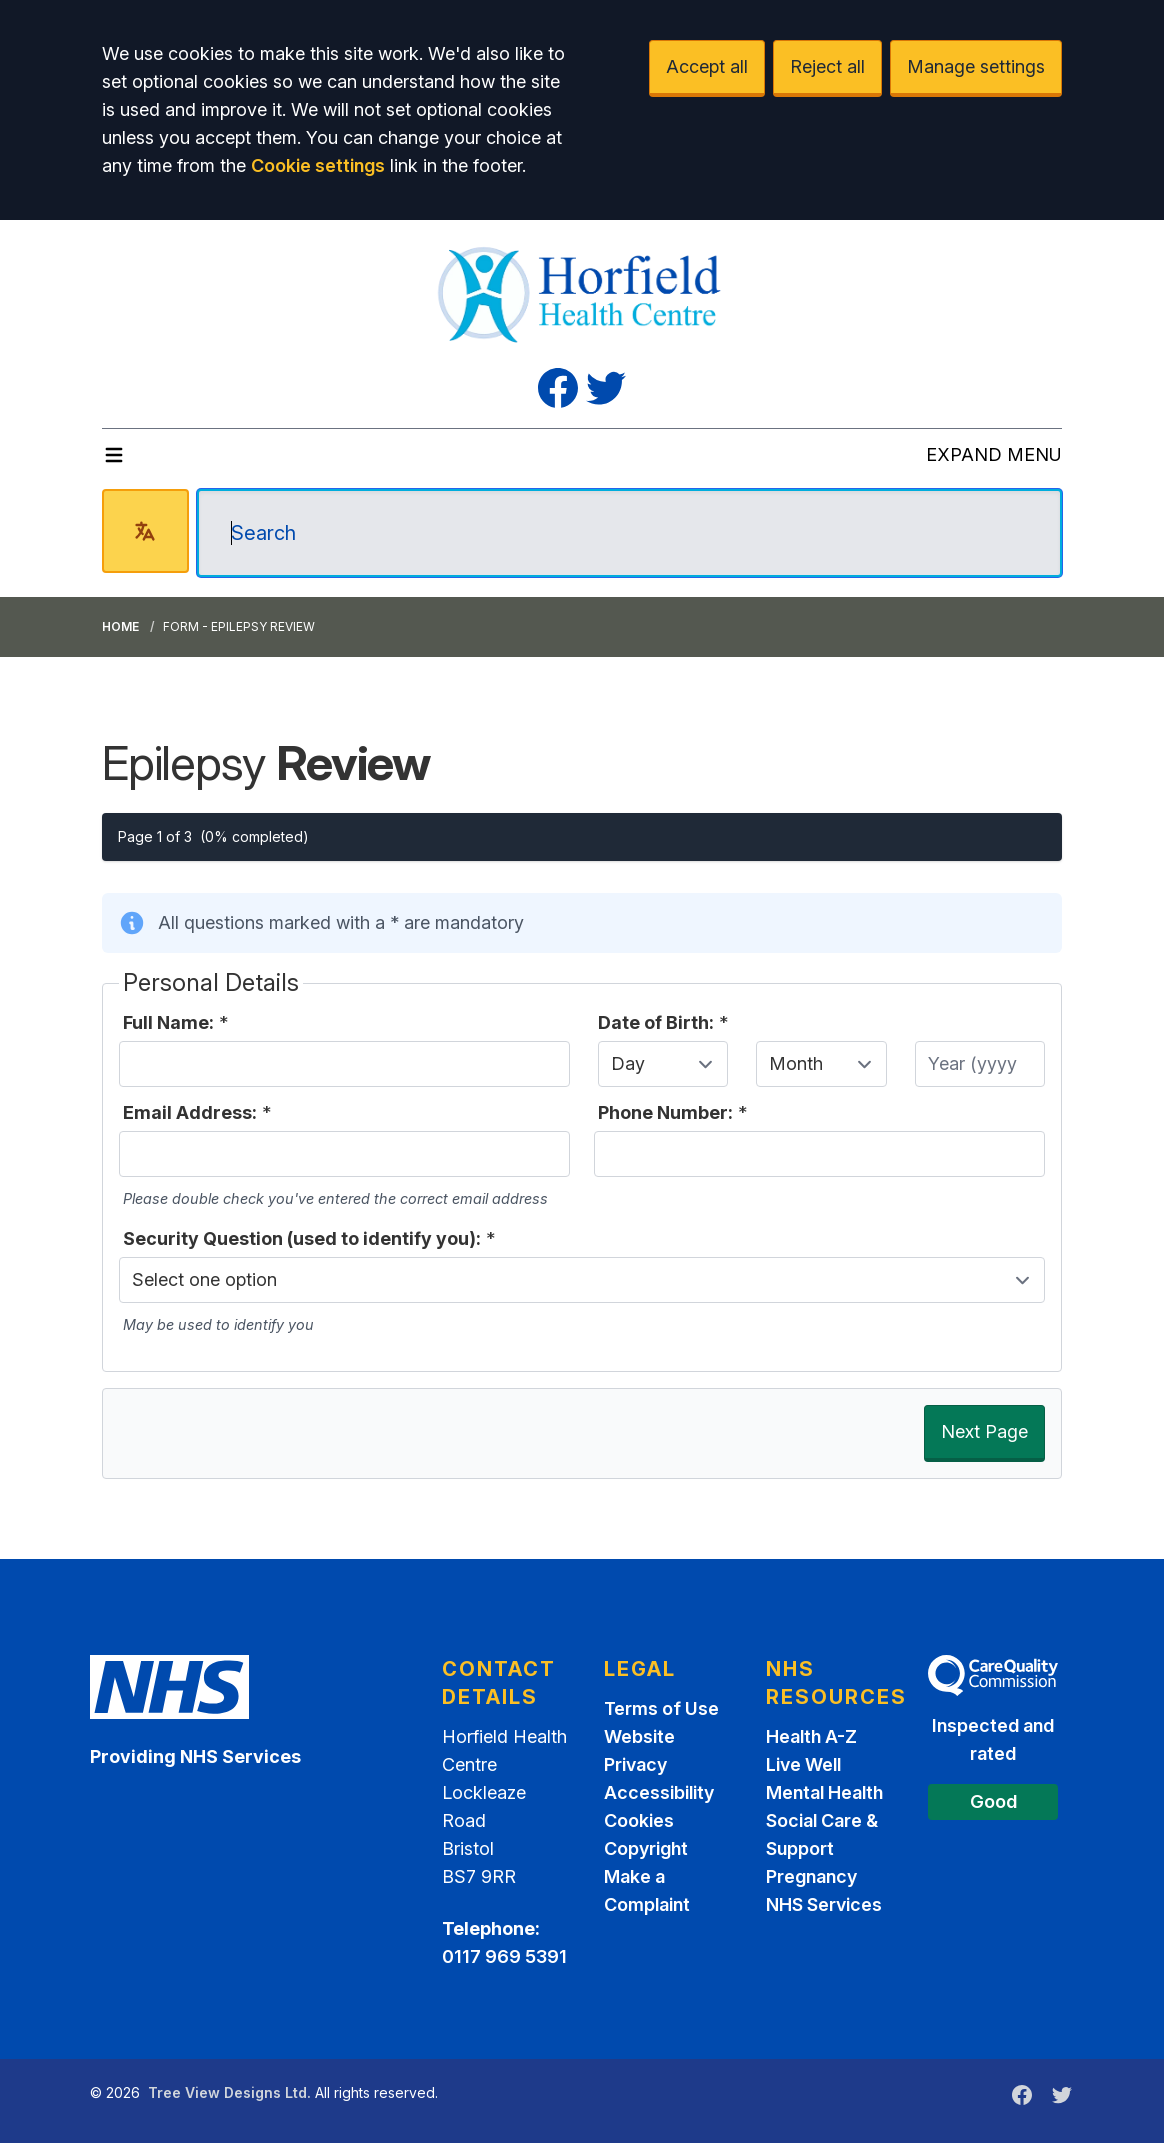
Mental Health (824, 1792)
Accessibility (659, 1792)
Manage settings (976, 66)
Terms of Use (661, 1708)
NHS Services (824, 1904)
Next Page (984, 1431)
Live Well (803, 1764)
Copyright (646, 1848)
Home (120, 626)
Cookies (639, 1820)
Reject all (827, 66)
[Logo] (582, 292)
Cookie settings (318, 165)
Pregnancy (811, 1876)
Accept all (707, 66)
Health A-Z (811, 1736)
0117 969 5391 (504, 1956)
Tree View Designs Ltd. (229, 2092)
